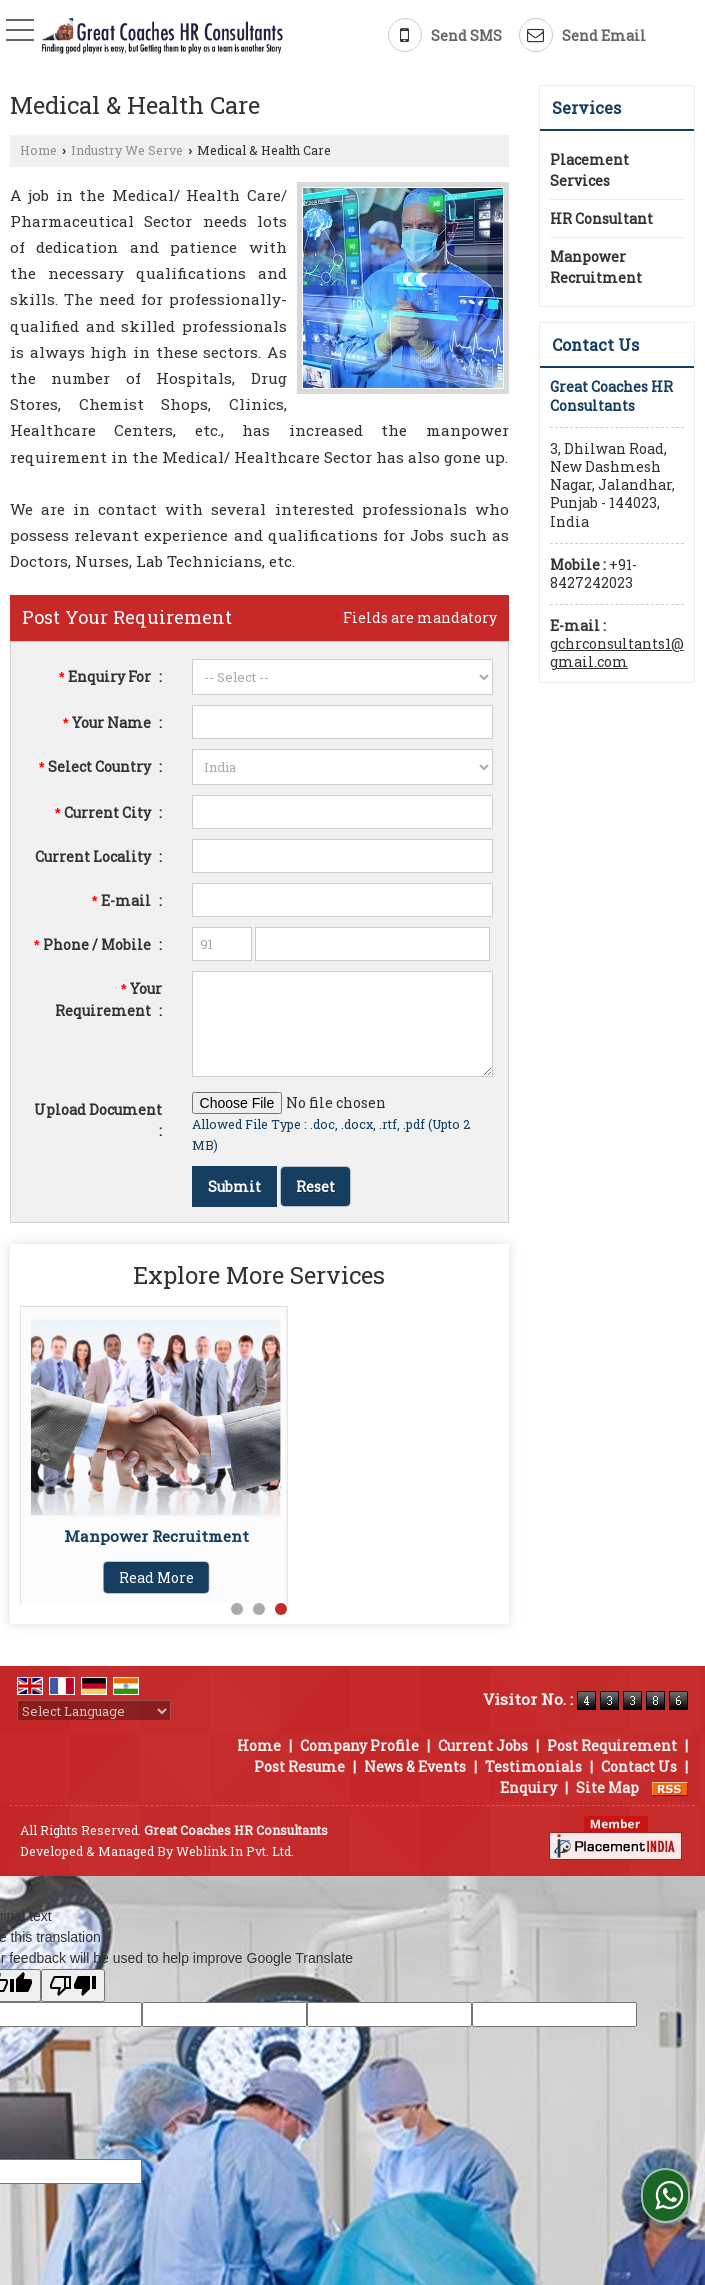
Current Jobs (483, 1745)
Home (38, 150)
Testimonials (533, 1766)
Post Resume (299, 1766)
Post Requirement (612, 1745)
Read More (156, 1577)
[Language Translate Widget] (94, 1711)
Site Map (607, 1787)
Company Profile (359, 1745)
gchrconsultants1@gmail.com (617, 652)
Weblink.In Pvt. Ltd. (235, 1851)
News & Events (415, 1766)
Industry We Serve (127, 150)
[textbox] (342, 812)
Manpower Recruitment (156, 1536)
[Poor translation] (73, 1985)
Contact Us (639, 1766)
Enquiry (528, 1787)
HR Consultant (601, 218)
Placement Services (589, 170)
